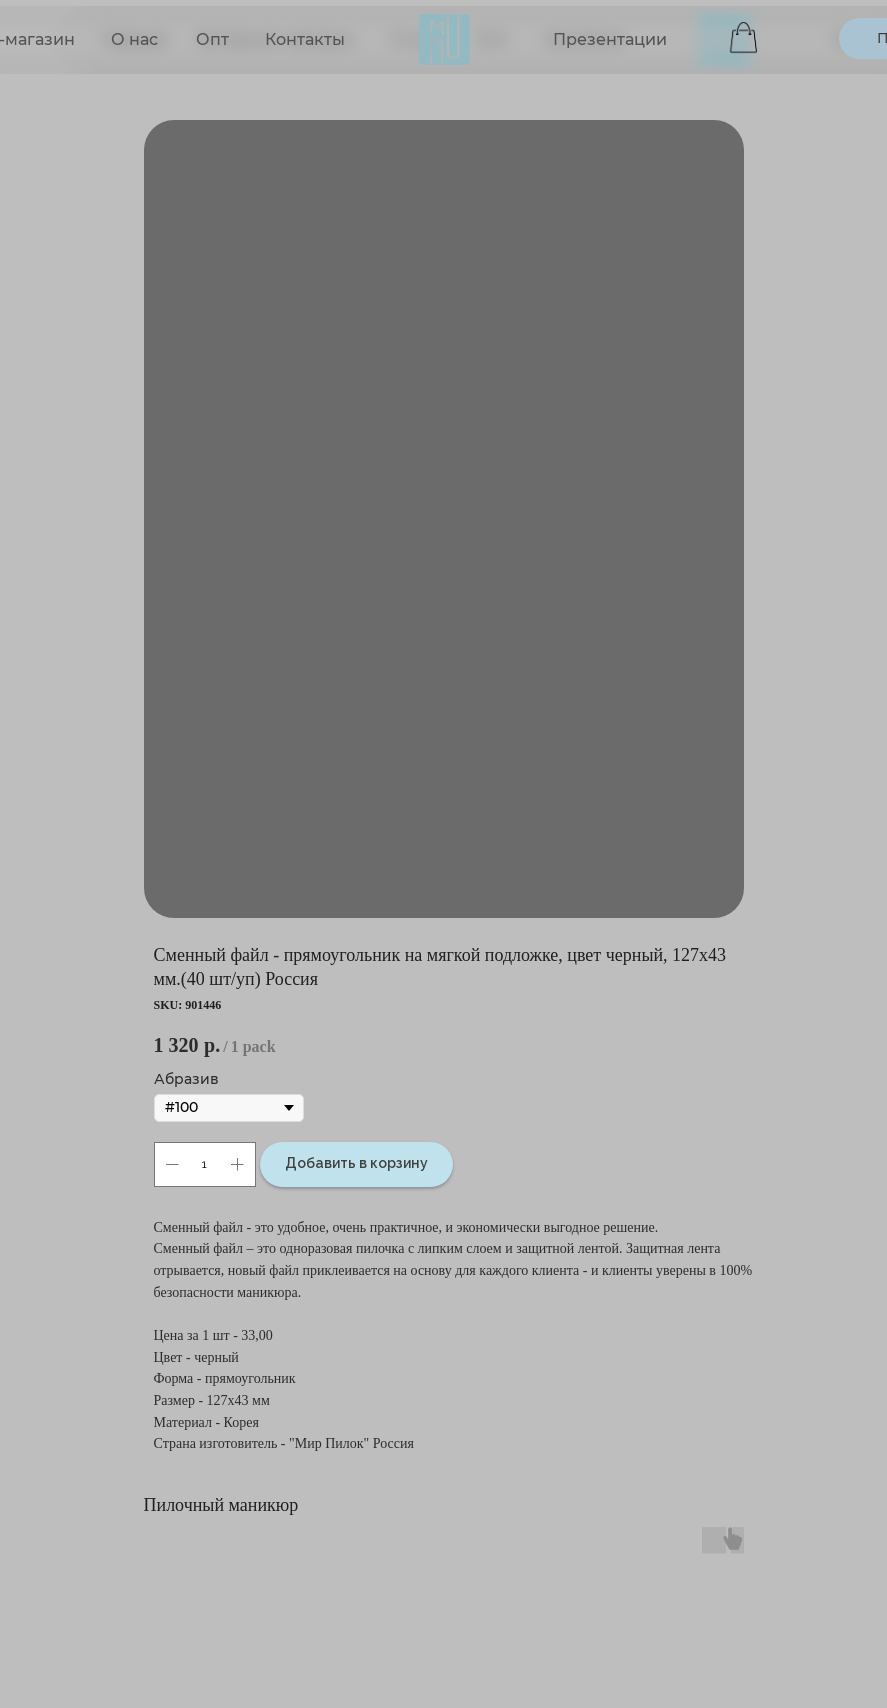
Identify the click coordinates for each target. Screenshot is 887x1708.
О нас (134, 39)
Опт (212, 39)
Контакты (305, 39)
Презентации (610, 39)
